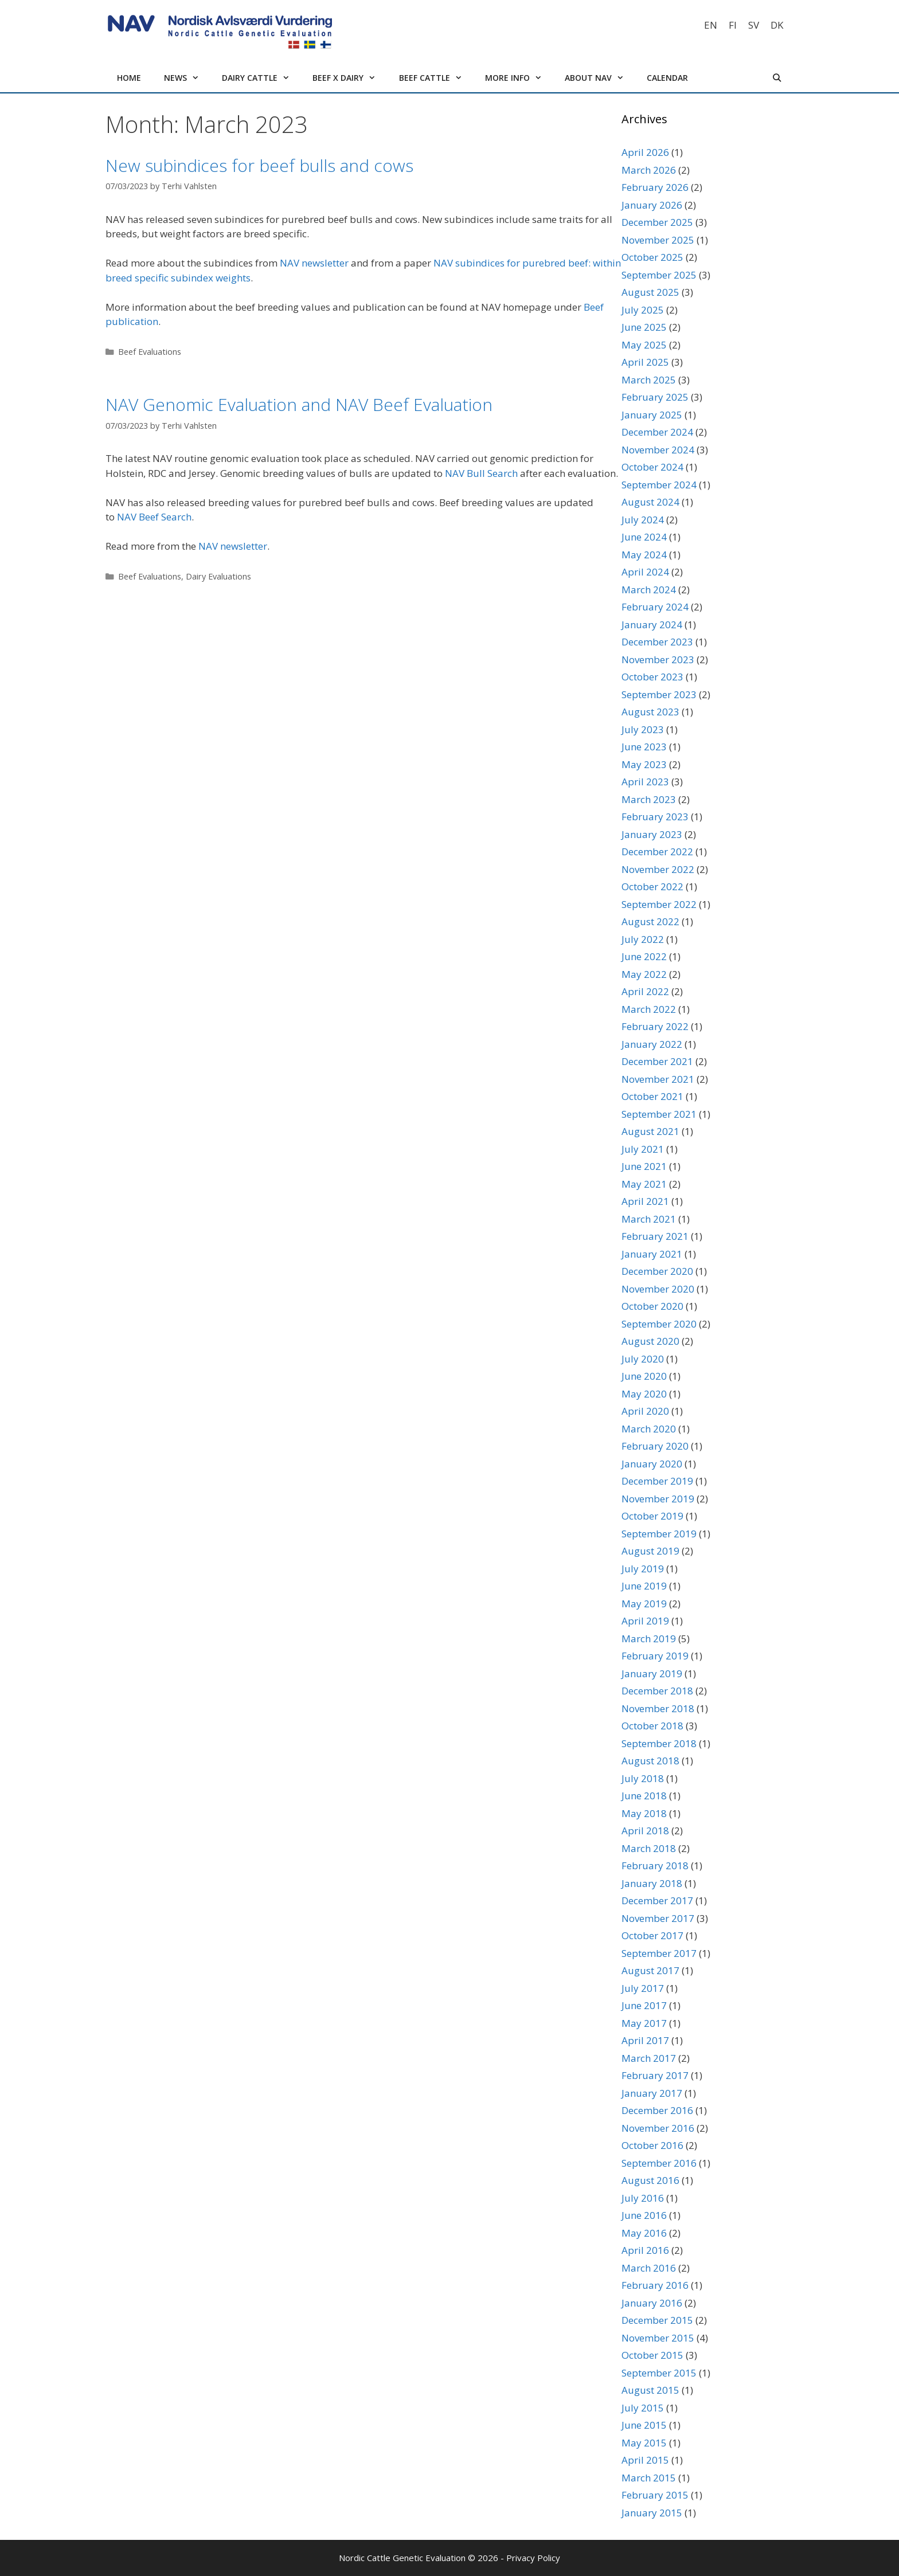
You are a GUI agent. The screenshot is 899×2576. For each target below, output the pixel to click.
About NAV (600, 78)
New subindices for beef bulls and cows (259, 165)
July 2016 (643, 2198)
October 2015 (652, 2355)
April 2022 (645, 991)
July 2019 (643, 1568)
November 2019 (658, 1498)
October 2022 (652, 886)
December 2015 (657, 2320)
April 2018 (645, 1830)
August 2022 (650, 921)
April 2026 (645, 152)
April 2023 (645, 781)
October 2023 (652, 676)
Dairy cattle (261, 78)
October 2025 (652, 257)
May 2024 (644, 554)
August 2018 (650, 1760)
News (187, 78)
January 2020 (652, 1463)
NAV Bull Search (481, 473)
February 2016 (655, 2285)
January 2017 (652, 2093)
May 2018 (644, 1813)
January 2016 (652, 2302)
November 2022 (658, 869)
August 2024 (650, 501)
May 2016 (644, 2233)
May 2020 (644, 1393)
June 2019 (644, 1585)
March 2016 (649, 2267)
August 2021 (650, 1131)
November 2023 (658, 659)
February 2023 (655, 816)
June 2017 (644, 2005)
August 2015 (650, 2390)
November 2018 (658, 1708)
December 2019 (657, 1480)
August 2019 (650, 1550)
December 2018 (657, 1690)
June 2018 (644, 1795)
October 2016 (652, 2145)
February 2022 (655, 1026)
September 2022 (659, 904)
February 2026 (655, 187)
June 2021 (644, 1166)
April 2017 (645, 2040)
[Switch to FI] (732, 24)
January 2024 (652, 624)
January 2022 (652, 1044)
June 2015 (644, 2425)
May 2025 (644, 344)
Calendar (667, 77)
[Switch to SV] (753, 24)
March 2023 (649, 799)
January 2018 (652, 1883)
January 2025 (652, 414)
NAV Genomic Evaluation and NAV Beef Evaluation (299, 404)
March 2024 (649, 589)
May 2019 (644, 1603)
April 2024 (645, 571)
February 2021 (655, 1236)
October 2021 (652, 1096)
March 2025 (649, 379)
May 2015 (644, 2442)
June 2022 (644, 956)
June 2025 (644, 327)
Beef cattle (436, 78)
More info (519, 78)
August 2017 (650, 1970)
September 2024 (659, 484)
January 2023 (652, 834)
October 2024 (652, 466)
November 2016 (658, 2128)
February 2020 (655, 1446)
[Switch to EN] (710, 24)
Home (129, 77)
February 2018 (655, 1865)
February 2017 (655, 2075)
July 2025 (643, 309)
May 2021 (644, 1184)
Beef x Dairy (349, 78)
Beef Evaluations (149, 351)
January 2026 (652, 205)
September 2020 (659, 1323)
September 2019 (659, 1533)
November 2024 (658, 449)
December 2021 (657, 1061)
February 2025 (655, 397)
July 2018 (643, 1778)
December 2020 (657, 1271)
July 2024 (643, 519)
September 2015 (659, 2372)
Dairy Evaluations (218, 576)
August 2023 (650, 711)
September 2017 (659, 1953)
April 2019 (645, 1620)
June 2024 (644, 536)
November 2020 (658, 1288)
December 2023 (657, 641)
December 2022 (657, 851)
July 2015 (643, 2407)
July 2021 (643, 1149)
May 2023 (644, 764)
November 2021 (658, 1079)
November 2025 (658, 239)
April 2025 (645, 362)
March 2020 (649, 1428)
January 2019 (652, 1673)
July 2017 (643, 1988)
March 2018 (649, 1848)
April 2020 (645, 1411)
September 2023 (659, 694)
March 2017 (649, 2058)
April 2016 (645, 2250)
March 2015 (649, 2477)
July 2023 (643, 729)
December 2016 (657, 2110)
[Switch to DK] (777, 24)
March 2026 (649, 170)
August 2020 (650, 1341)
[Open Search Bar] (777, 78)
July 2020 (643, 1358)
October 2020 (652, 1306)
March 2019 (649, 1638)
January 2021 (652, 1253)
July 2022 (643, 939)
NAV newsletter (314, 262)
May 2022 (644, 974)
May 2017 (644, 2023)
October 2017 (652, 1935)
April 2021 (645, 1201)
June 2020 (644, 1376)
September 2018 (659, 1743)
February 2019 (655, 1655)
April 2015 (645, 2460)
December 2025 (657, 222)
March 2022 (649, 1009)
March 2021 (649, 1219)
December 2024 (657, 432)
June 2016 (644, 2215)
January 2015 (652, 2512)
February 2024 (655, 606)
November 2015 (658, 2337)
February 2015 (655, 2494)
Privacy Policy (533, 2557)
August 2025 (650, 292)
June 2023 (644, 746)
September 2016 (659, 2163)
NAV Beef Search (154, 516)
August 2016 (650, 2180)
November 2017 (658, 1918)
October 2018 (652, 1725)
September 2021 (659, 1114)
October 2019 (652, 1515)
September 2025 (659, 274)
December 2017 (657, 1900)
